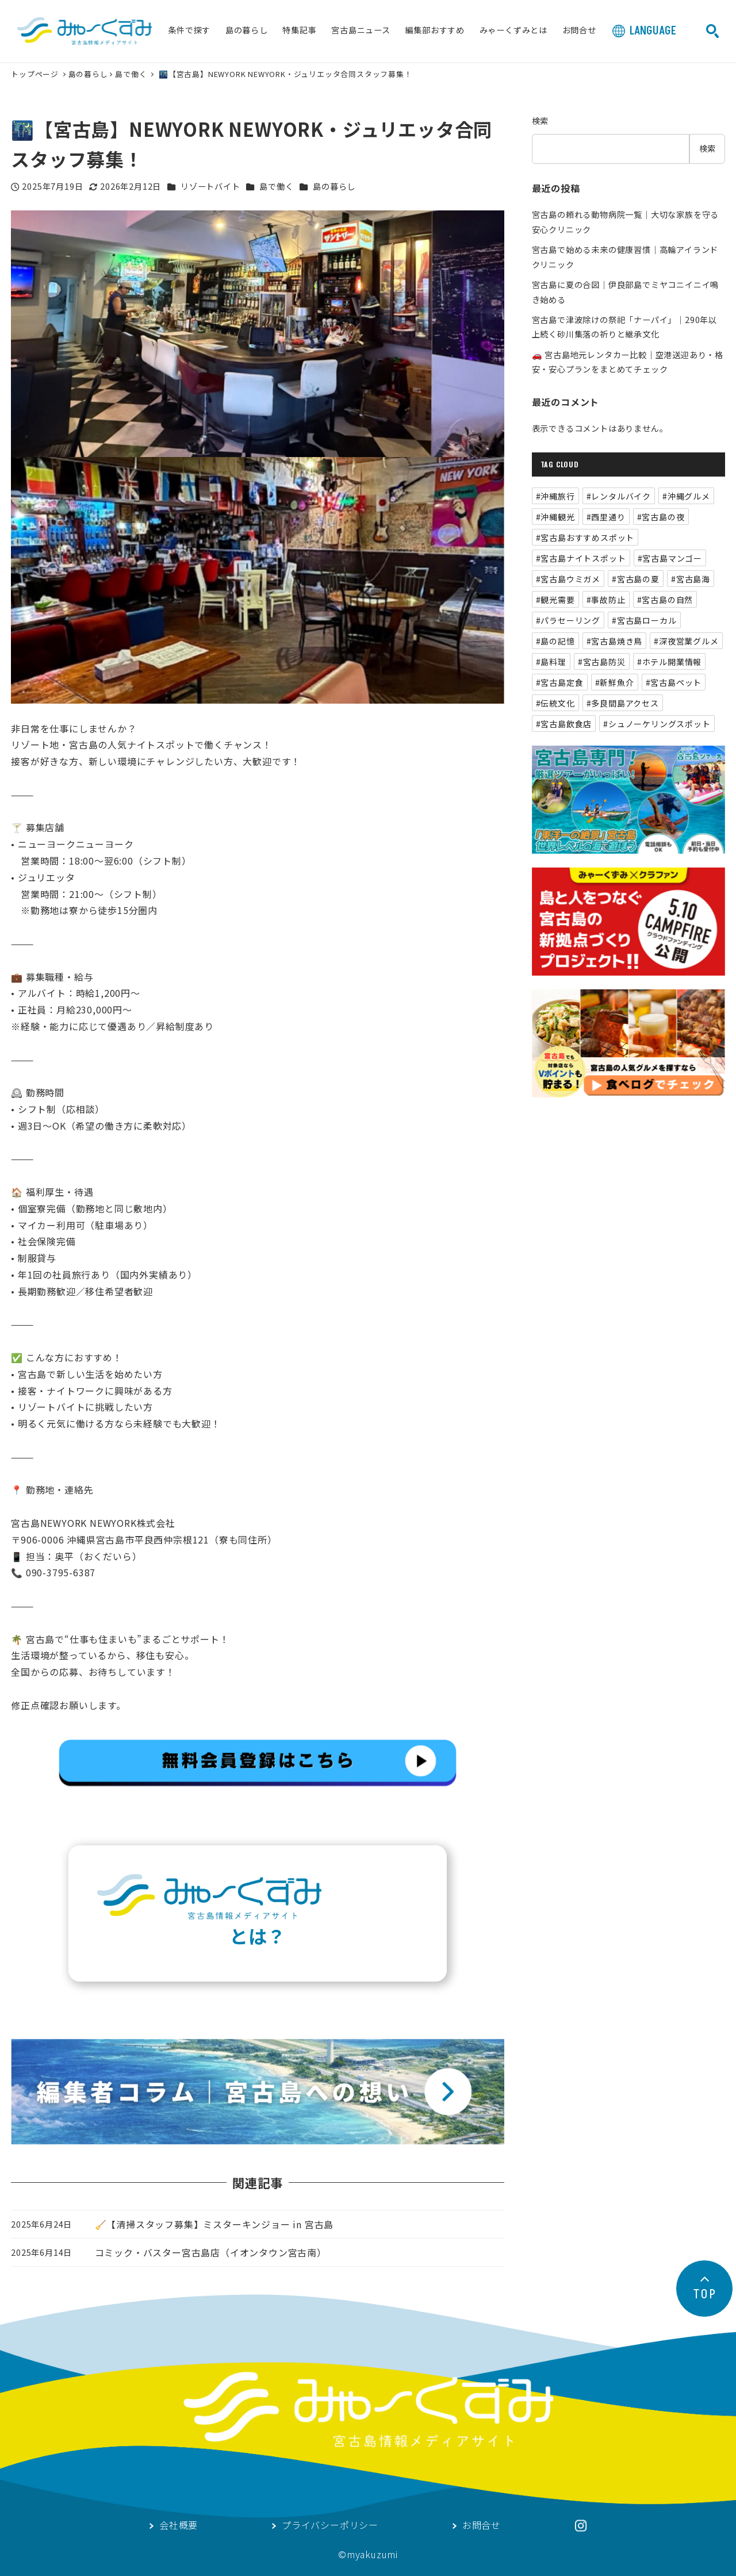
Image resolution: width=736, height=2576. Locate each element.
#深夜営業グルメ (686, 641)
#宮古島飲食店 (564, 724)
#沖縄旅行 (555, 496)
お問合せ (579, 31)
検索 (540, 120)
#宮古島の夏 (636, 579)
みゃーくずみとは (513, 31)
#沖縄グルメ (686, 496)
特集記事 (299, 31)
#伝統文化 (555, 703)
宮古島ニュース (360, 31)
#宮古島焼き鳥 (614, 641)
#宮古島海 (690, 579)
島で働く (131, 73)
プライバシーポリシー (330, 2526)
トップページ (36, 73)
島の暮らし (246, 31)
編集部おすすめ (435, 31)
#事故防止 (606, 599)
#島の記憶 (555, 641)
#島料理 (551, 661)
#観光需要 (555, 599)
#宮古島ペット (674, 682)
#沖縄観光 (555, 517)
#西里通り (606, 517)
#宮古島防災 (602, 661)
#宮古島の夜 (661, 517)
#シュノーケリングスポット (656, 724)
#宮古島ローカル (644, 620)
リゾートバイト (210, 186)
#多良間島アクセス (622, 703)
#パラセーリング (568, 620)
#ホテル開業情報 (669, 661)
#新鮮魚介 (614, 682)
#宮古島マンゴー (670, 558)
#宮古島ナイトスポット (581, 558)
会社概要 (178, 2526)
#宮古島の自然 (665, 599)
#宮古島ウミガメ (568, 579)
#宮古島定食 (560, 682)
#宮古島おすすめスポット (585, 537)
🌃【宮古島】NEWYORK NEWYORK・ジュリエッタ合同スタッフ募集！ (285, 73)
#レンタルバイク (618, 496)
